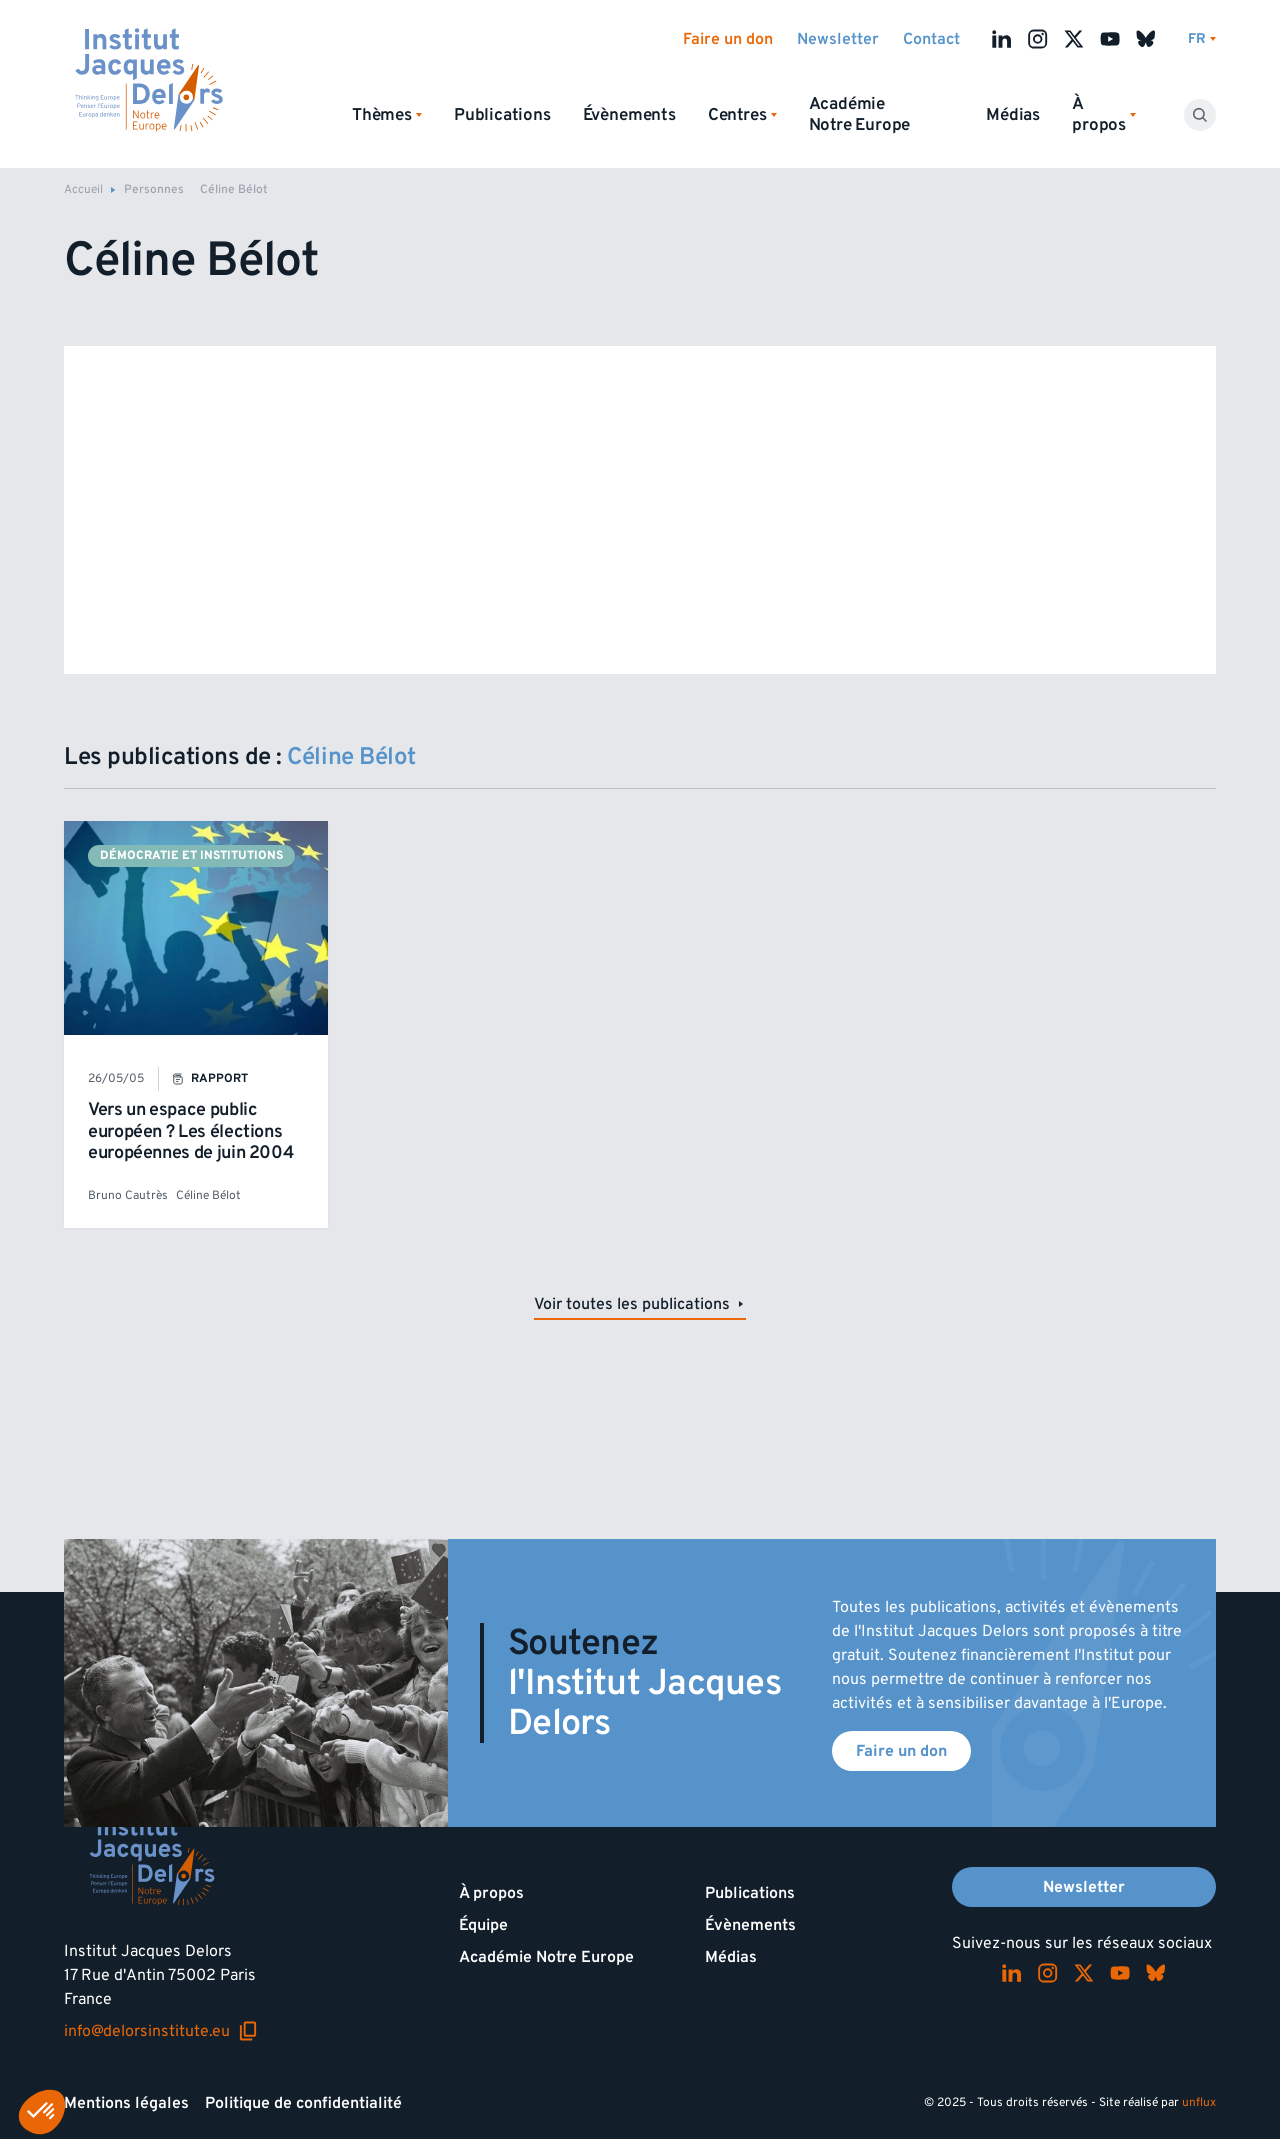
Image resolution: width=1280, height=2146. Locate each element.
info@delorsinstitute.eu (161, 2031)
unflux (1199, 2102)
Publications (502, 115)
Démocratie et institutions (191, 855)
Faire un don (728, 39)
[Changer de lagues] (1202, 39)
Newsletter (838, 39)
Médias (1013, 115)
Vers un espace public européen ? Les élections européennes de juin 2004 (190, 1131)
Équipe (483, 1925)
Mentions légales (126, 2103)
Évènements (629, 115)
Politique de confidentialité (303, 2103)
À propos (491, 1893)
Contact (931, 39)
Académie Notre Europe (860, 114)
